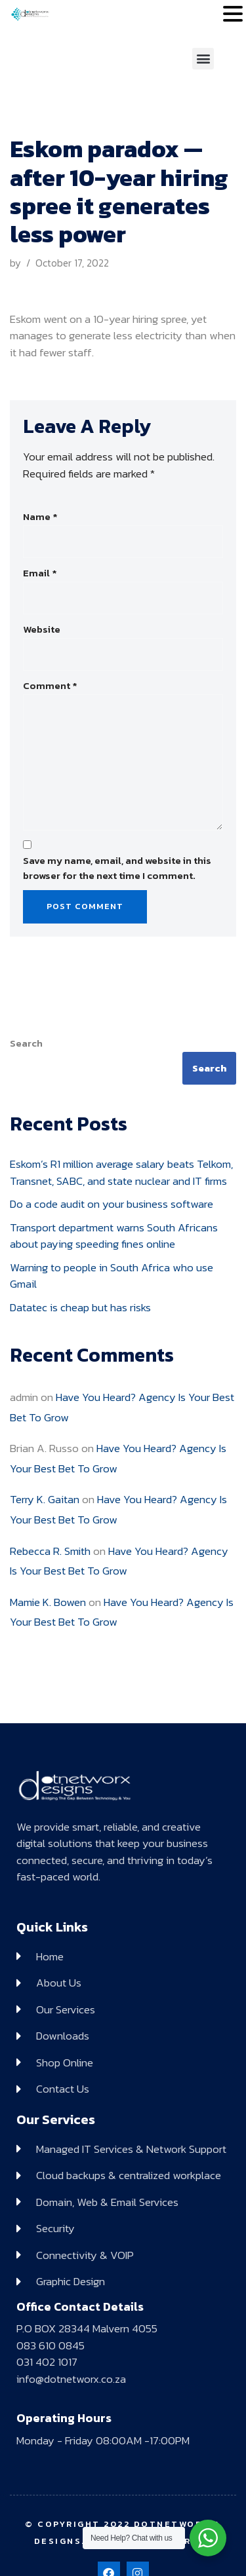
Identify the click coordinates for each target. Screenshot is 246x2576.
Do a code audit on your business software (111, 1203)
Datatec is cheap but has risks (80, 1307)
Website (41, 629)
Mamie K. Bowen (48, 1602)
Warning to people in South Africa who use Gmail (111, 1276)
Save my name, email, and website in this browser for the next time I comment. (117, 868)
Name (40, 517)
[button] (203, 58)
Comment (50, 686)
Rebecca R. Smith (50, 1550)
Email (40, 573)
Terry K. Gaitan (44, 1499)
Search (26, 1043)
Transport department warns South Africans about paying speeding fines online (114, 1236)
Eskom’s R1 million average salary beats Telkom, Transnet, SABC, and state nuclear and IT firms (121, 1172)
